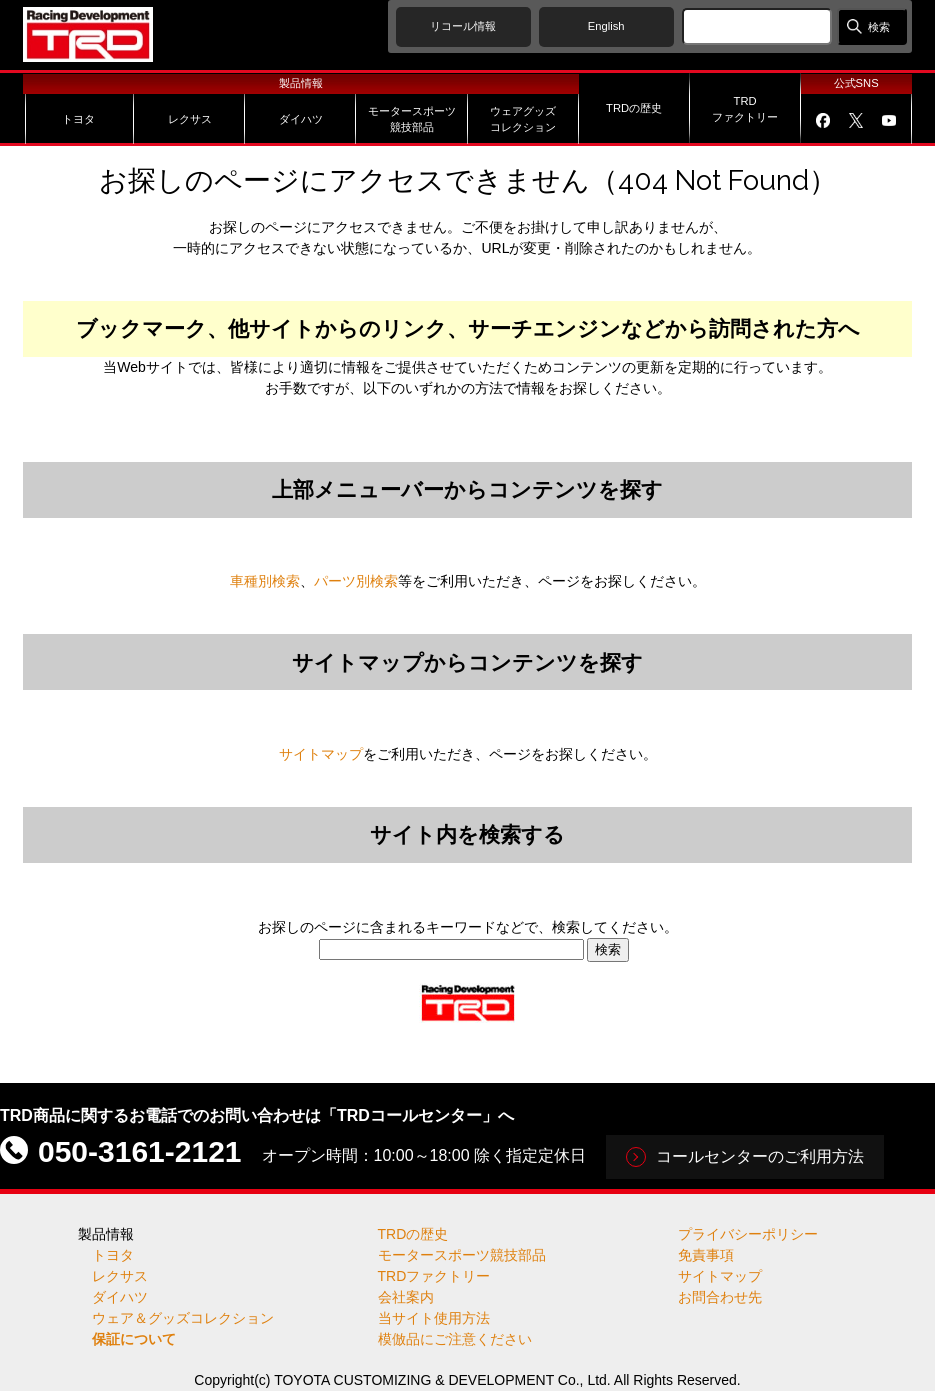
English (606, 26)
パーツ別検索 (356, 581)
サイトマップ (321, 754)
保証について (134, 1339)
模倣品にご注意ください (455, 1339)
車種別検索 (265, 581)
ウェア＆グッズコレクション (183, 1318)
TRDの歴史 (413, 1234)
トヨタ (113, 1255)
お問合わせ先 (720, 1297)
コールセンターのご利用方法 (760, 1156)
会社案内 (406, 1297)
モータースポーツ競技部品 (462, 1255)
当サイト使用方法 (434, 1318)
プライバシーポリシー (748, 1234)
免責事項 (706, 1255)
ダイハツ (120, 1297)
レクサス (120, 1276)
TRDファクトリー (434, 1276)
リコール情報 (463, 26)
